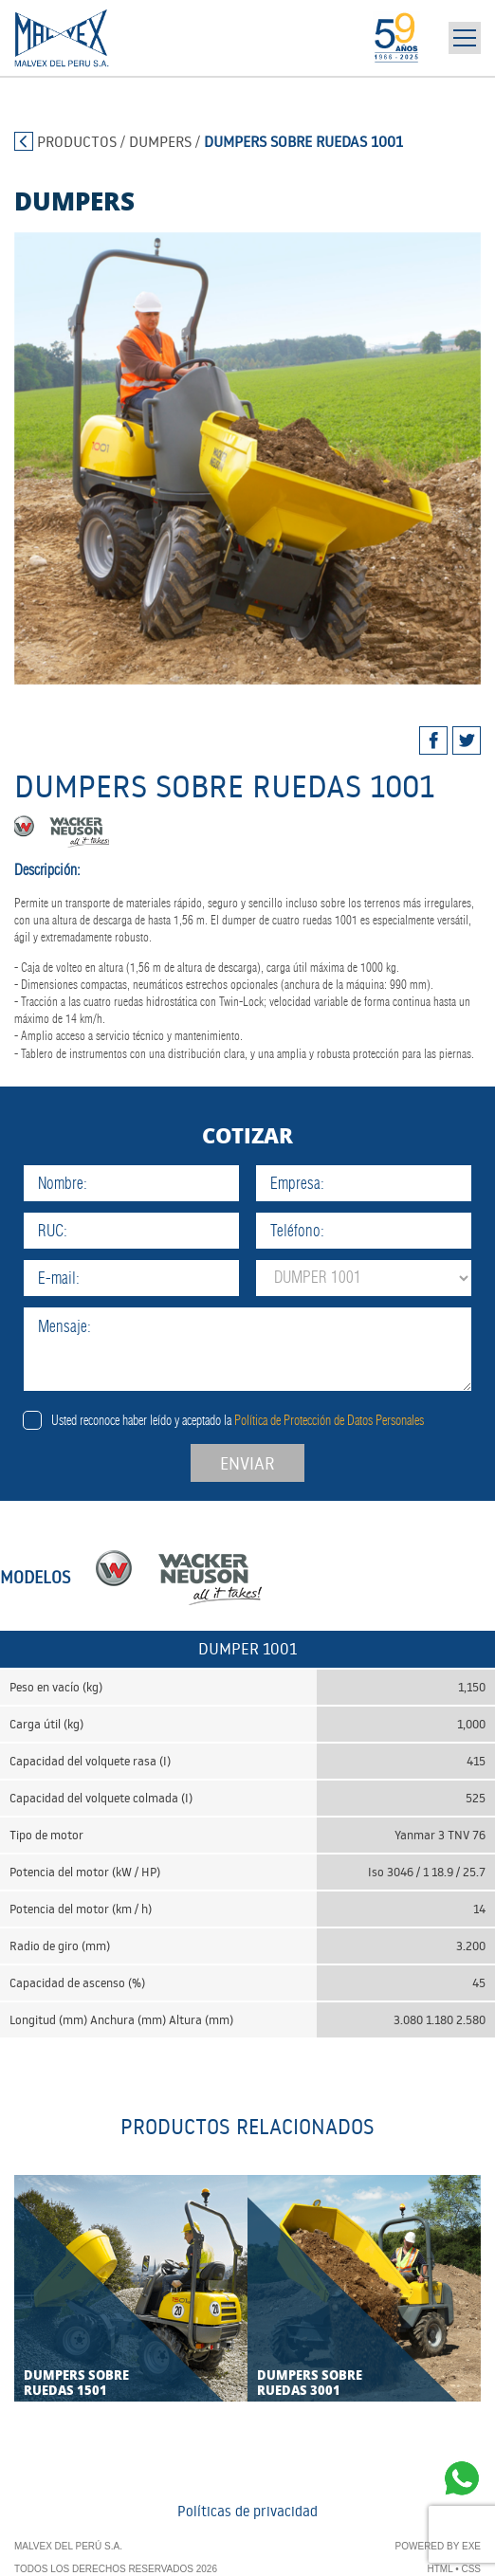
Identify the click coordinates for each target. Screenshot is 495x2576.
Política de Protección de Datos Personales (329, 1420)
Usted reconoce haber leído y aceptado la (237, 1420)
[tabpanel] (247, 458)
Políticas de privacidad (247, 2511)
